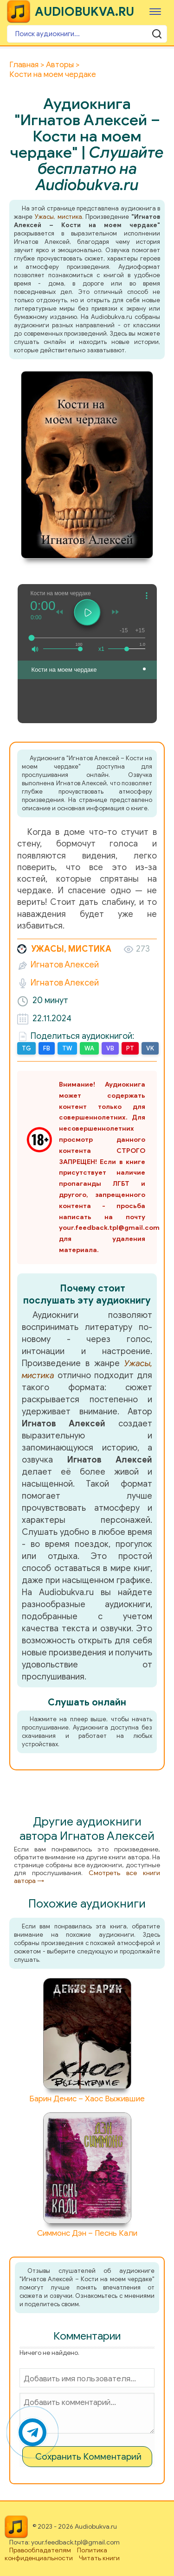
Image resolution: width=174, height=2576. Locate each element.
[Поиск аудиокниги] (87, 34)
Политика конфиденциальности (56, 2554)
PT (130, 1048)
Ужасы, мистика (58, 217)
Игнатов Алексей (65, 965)
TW (67, 1048)
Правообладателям (40, 2550)
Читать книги (99, 2558)
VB (110, 1048)
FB (46, 1048)
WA (89, 1048)
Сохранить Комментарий (88, 2456)
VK (150, 1048)
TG (26, 1048)
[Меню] (155, 11)
